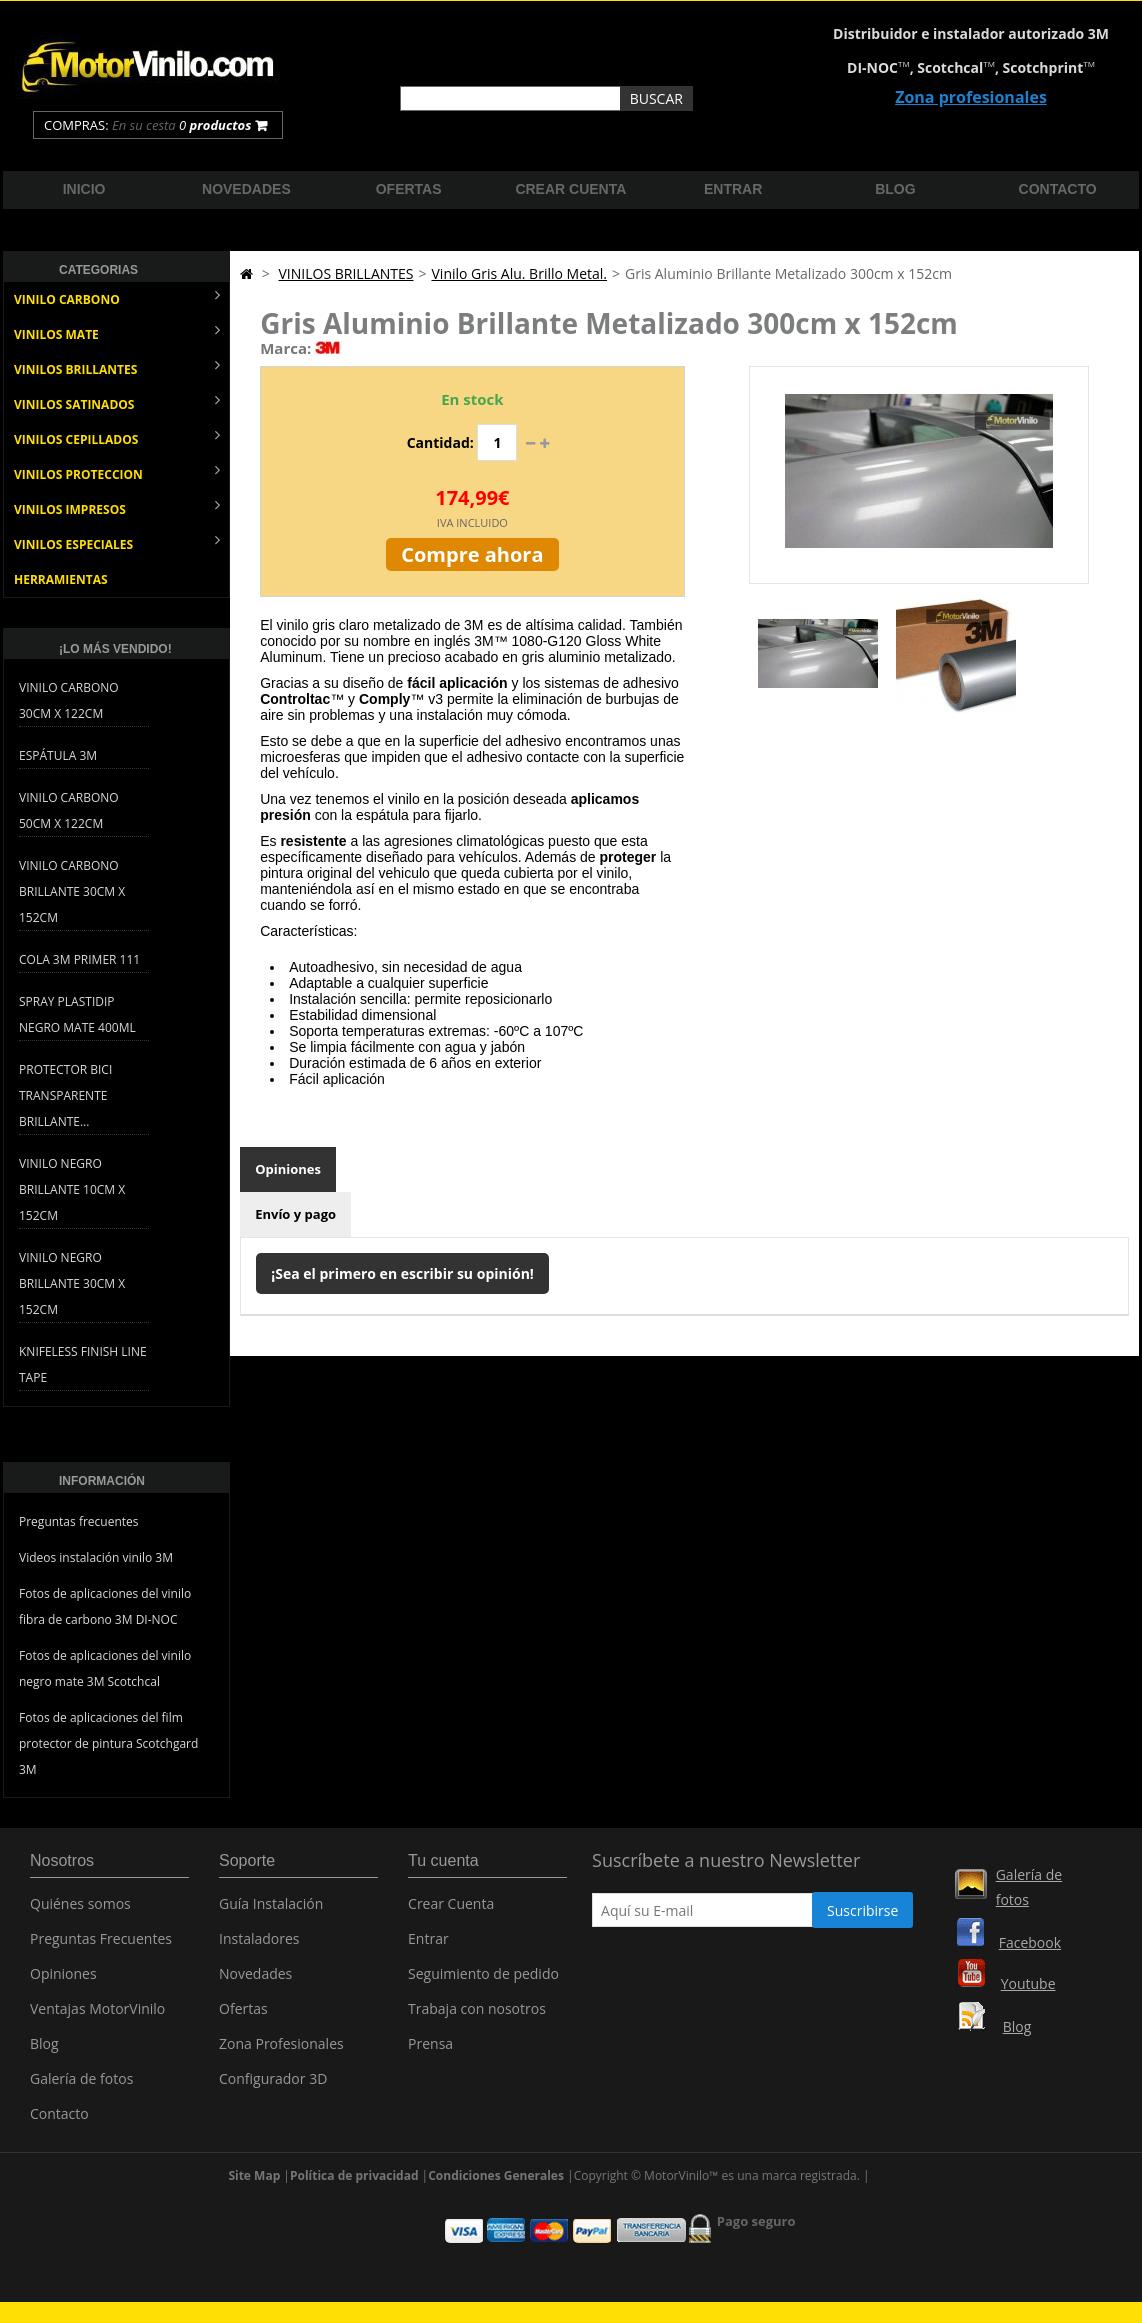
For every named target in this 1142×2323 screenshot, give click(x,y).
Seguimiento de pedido (483, 1980)
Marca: (285, 348)
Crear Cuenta (451, 1910)
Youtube (1028, 1983)
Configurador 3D (273, 2085)
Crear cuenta (570, 189)
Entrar (733, 189)
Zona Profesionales (281, 2050)
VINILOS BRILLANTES (117, 367)
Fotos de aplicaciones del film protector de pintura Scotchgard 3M (108, 1743)
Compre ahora (472, 554)
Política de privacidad (354, 2181)
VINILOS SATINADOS (117, 402)
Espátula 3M (58, 755)
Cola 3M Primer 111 (79, 959)
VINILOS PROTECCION (117, 472)
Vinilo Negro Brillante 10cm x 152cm (72, 1189)
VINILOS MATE (117, 332)
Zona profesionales (971, 97)
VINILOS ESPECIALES (117, 542)
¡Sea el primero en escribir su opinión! (402, 1273)
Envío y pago (295, 1214)
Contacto (1058, 189)
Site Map (254, 2181)
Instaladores (259, 1945)
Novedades (246, 189)
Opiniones (288, 1169)
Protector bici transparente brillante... (65, 1095)
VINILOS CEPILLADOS (117, 437)
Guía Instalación (271, 1910)
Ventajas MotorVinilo (97, 2015)
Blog (895, 189)
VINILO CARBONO (117, 297)
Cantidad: (440, 442)
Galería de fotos (81, 2085)
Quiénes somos (80, 1910)
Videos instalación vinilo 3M (96, 1557)
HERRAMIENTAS (61, 579)
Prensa (430, 2050)
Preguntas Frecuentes (101, 1945)
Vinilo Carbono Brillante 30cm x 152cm (72, 891)
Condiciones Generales (496, 2181)
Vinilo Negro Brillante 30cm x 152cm (72, 1283)
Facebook (1030, 1942)
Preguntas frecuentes (79, 1521)
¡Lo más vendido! (115, 649)
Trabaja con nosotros (477, 2015)
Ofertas (409, 189)
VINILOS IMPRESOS (117, 507)
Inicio (84, 189)
